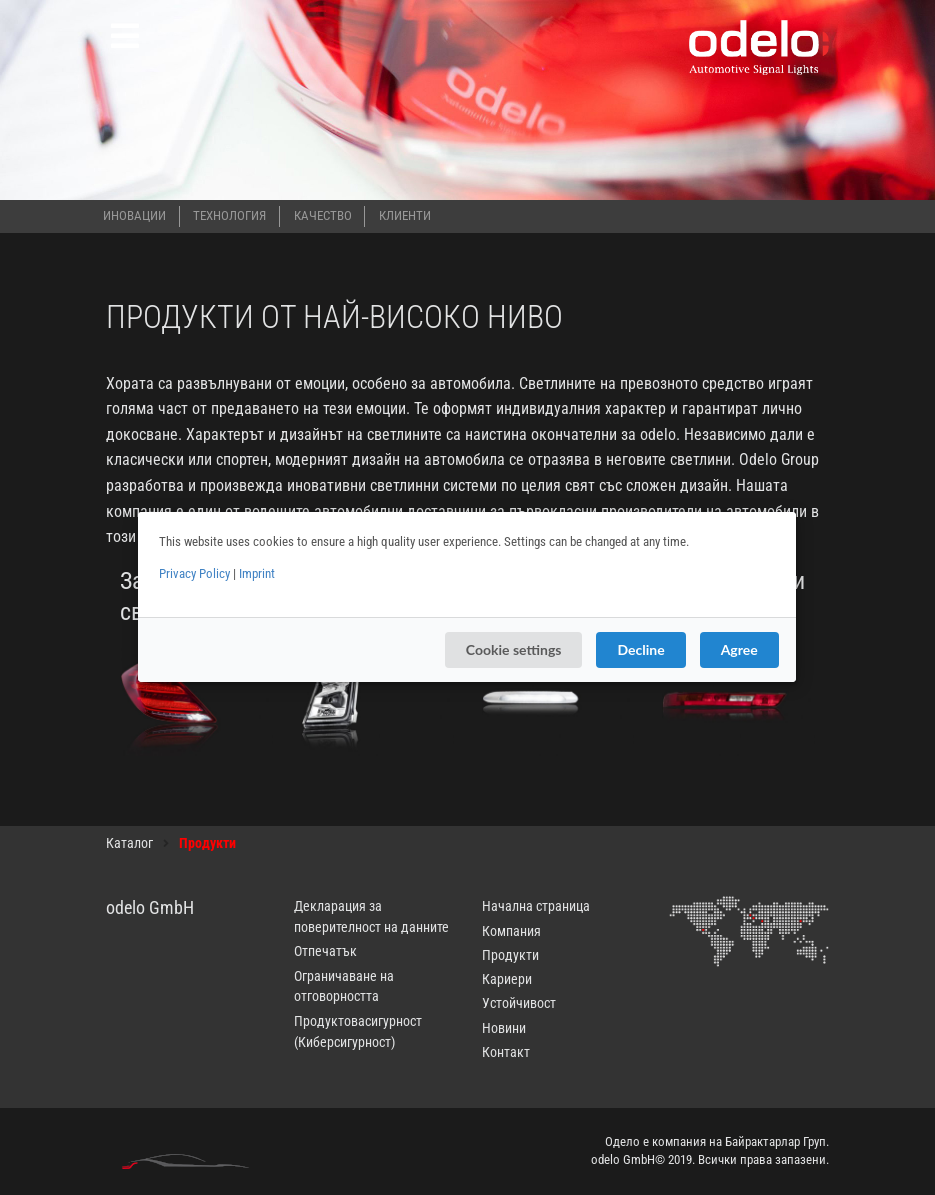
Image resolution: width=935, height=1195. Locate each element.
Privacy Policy (194, 573)
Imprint (257, 573)
